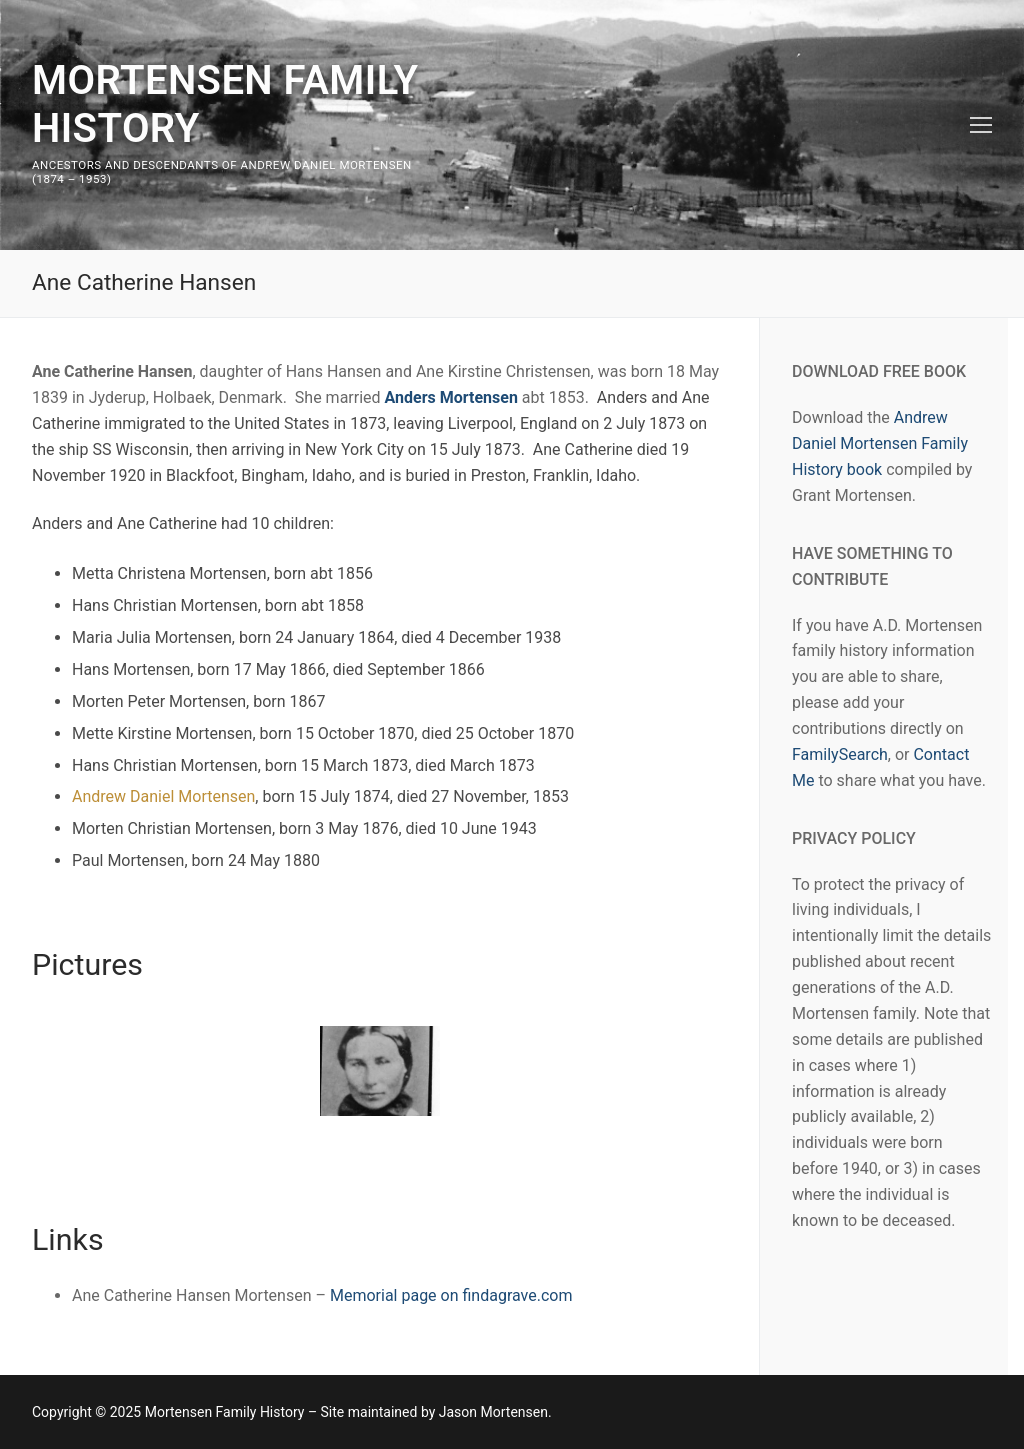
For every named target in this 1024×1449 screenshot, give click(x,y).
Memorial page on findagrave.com (451, 1295)
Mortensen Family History (225, 105)
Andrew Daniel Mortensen (163, 796)
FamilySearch (840, 754)
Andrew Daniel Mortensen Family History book (880, 443)
